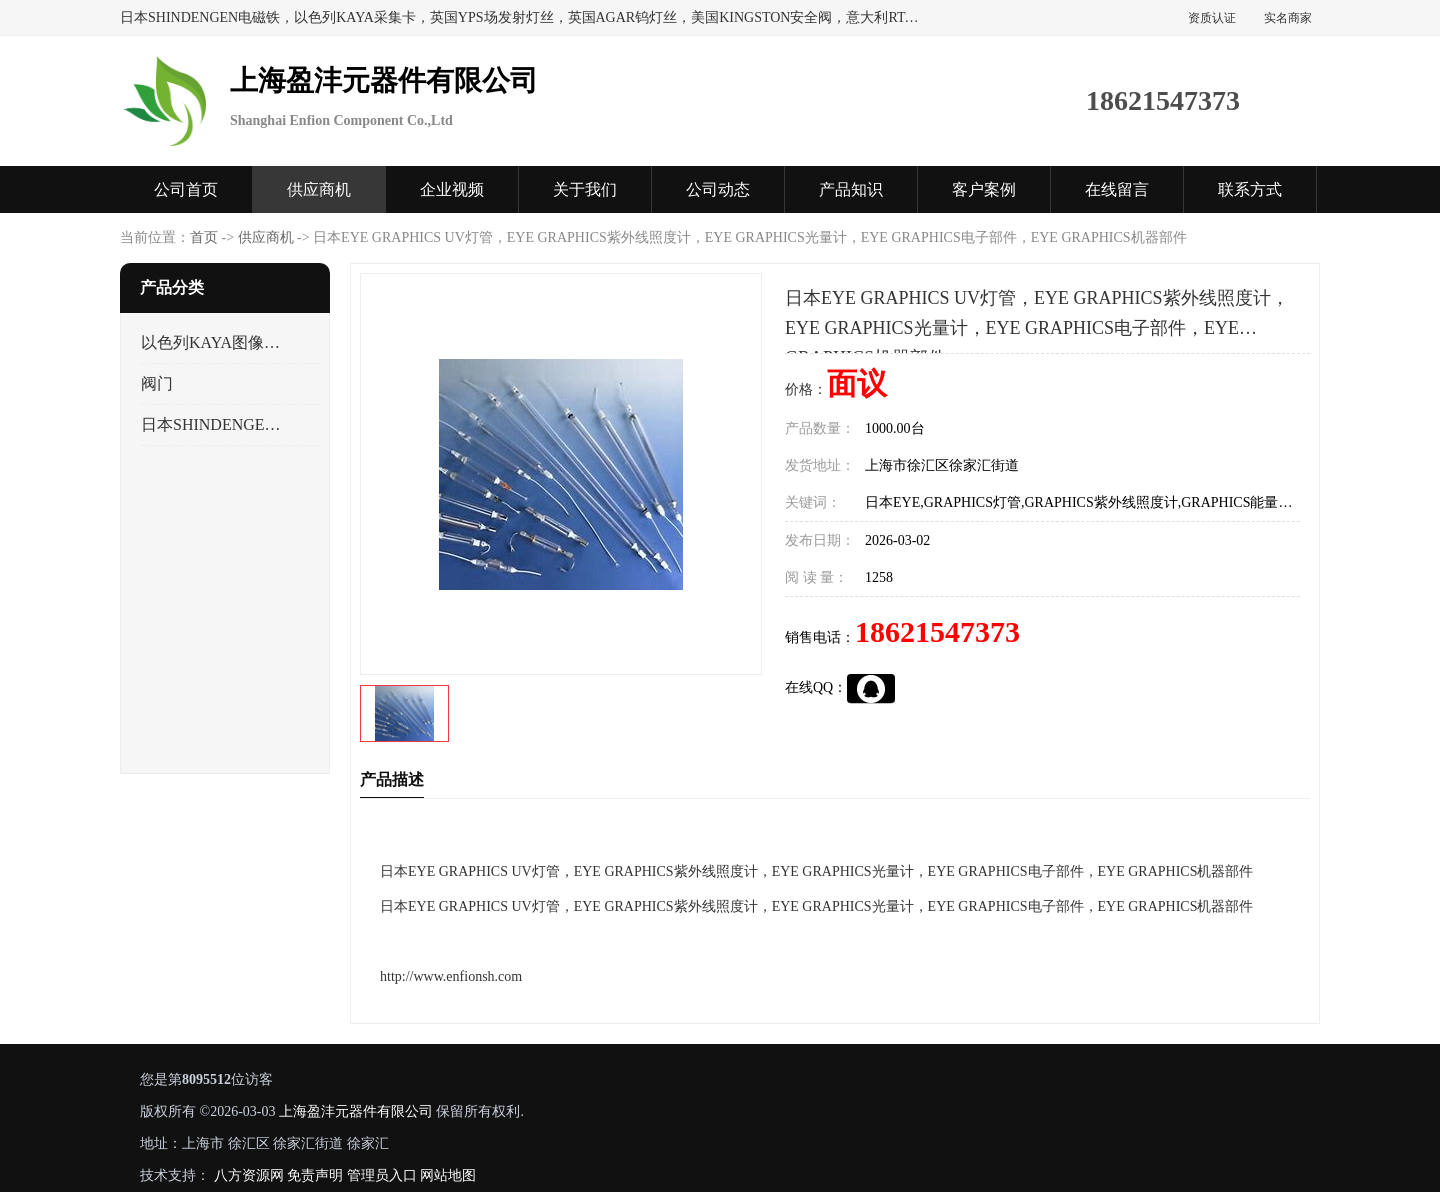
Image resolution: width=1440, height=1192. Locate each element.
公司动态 (718, 189)
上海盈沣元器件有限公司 (356, 1111)
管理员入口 (382, 1175)
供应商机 (319, 189)
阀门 (157, 383)
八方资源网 (249, 1175)
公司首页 (186, 189)
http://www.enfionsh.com (451, 976)
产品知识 (851, 189)
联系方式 (1250, 189)
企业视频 (452, 189)
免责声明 (315, 1175)
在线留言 (1117, 189)
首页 (204, 237)
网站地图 (448, 1175)
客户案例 (984, 189)
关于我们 (585, 189)
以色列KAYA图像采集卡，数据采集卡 (213, 342)
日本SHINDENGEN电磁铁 (213, 424)
